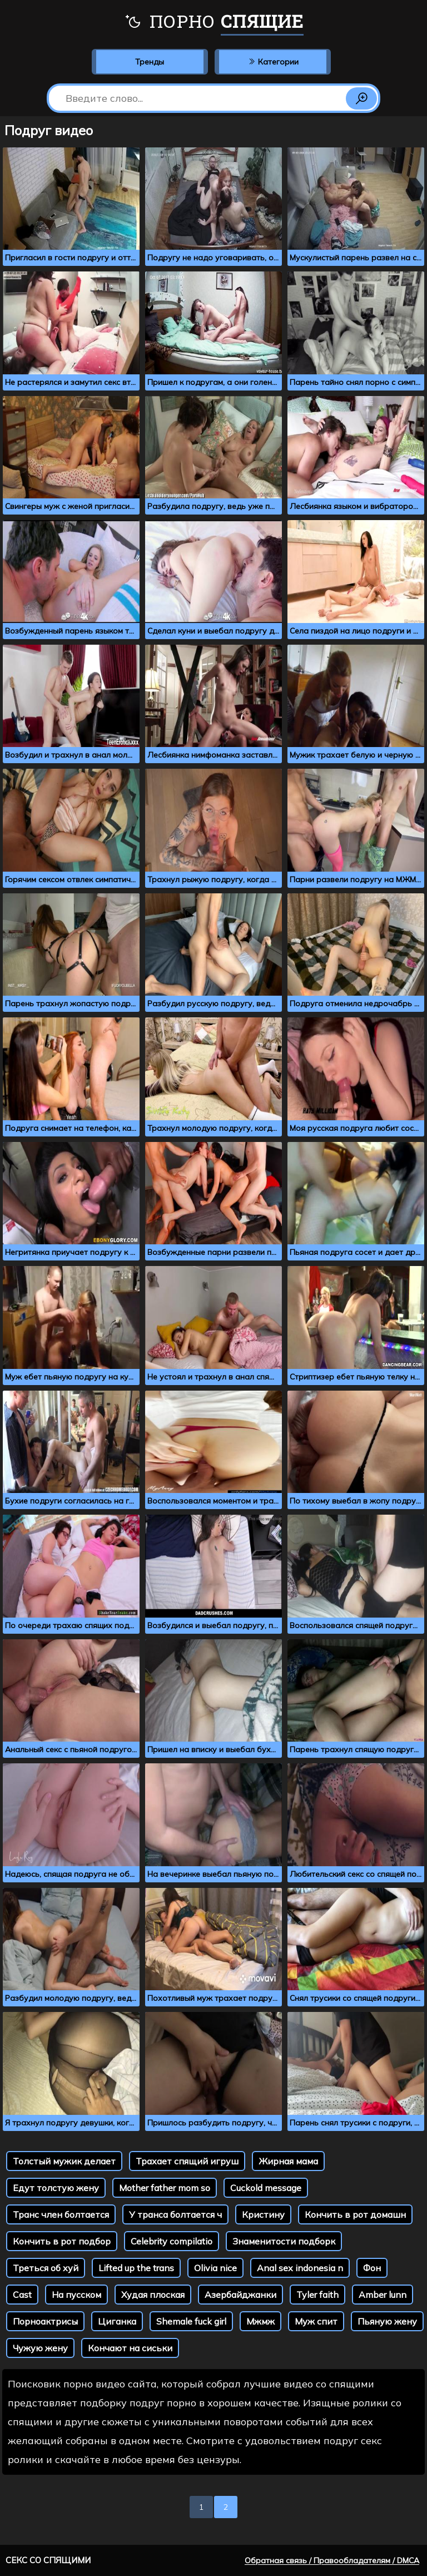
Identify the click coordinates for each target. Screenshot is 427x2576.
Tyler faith (317, 2294)
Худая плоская (153, 2294)
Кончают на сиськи (130, 2347)
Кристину (263, 2214)
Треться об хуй (45, 2267)
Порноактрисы (45, 2321)
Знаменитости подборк (283, 2241)
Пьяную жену (387, 2321)
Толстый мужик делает (64, 2161)
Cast (22, 2294)
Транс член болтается (61, 2214)
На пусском (76, 2294)
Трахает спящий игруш (187, 2161)
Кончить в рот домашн (355, 2214)
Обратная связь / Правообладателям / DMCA (332, 2560)
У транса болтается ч (175, 2214)
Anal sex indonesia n (300, 2267)
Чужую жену (40, 2347)
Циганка (117, 2321)
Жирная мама (288, 2161)
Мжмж (260, 2321)
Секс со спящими (48, 2560)
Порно (214, 22)
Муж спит (316, 2321)
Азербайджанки (240, 2294)
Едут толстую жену (56, 2187)
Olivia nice (215, 2267)
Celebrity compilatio (171, 2241)
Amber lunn (382, 2294)
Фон (372, 2267)
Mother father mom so (164, 2187)
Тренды (149, 62)
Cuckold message (265, 2187)
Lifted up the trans (136, 2267)
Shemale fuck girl (191, 2321)
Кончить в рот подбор (62, 2241)
